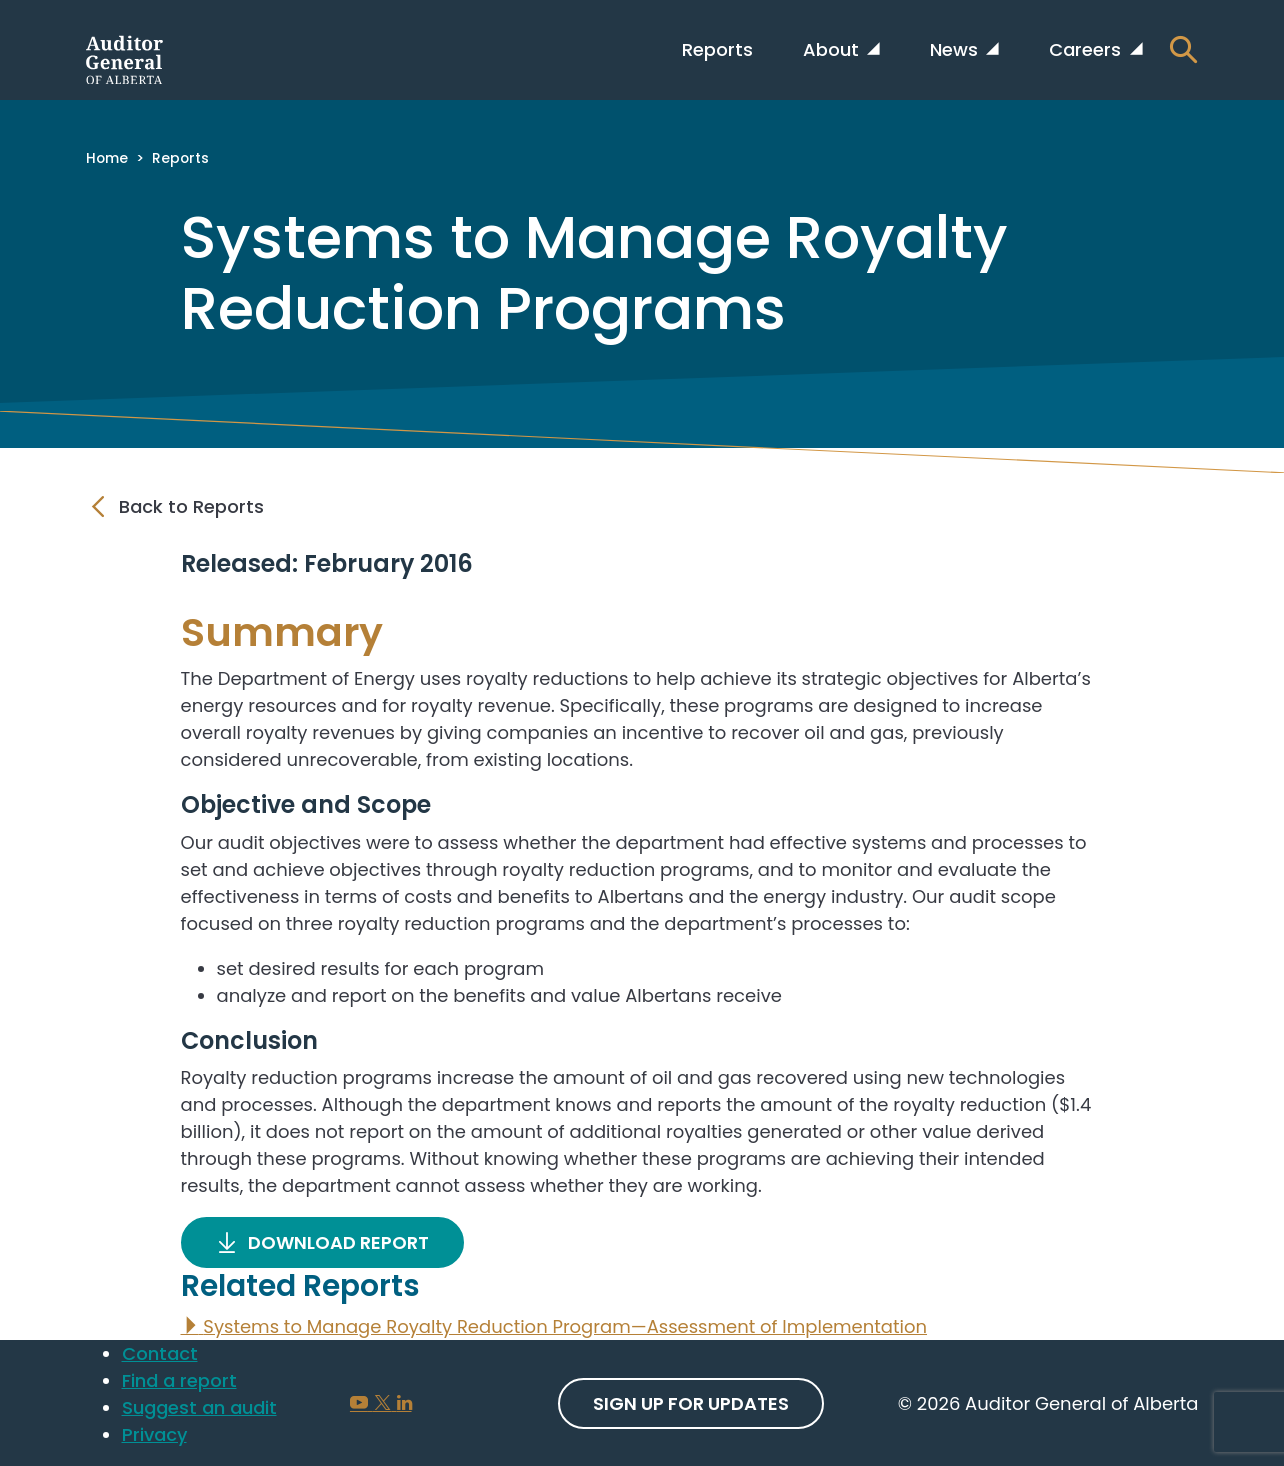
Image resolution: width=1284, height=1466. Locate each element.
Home (107, 158)
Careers (1087, 49)
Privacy (154, 1434)
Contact (160, 1353)
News (956, 49)
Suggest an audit (199, 1407)
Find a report (179, 1380)
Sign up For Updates (691, 1403)
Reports (717, 49)
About (833, 49)
